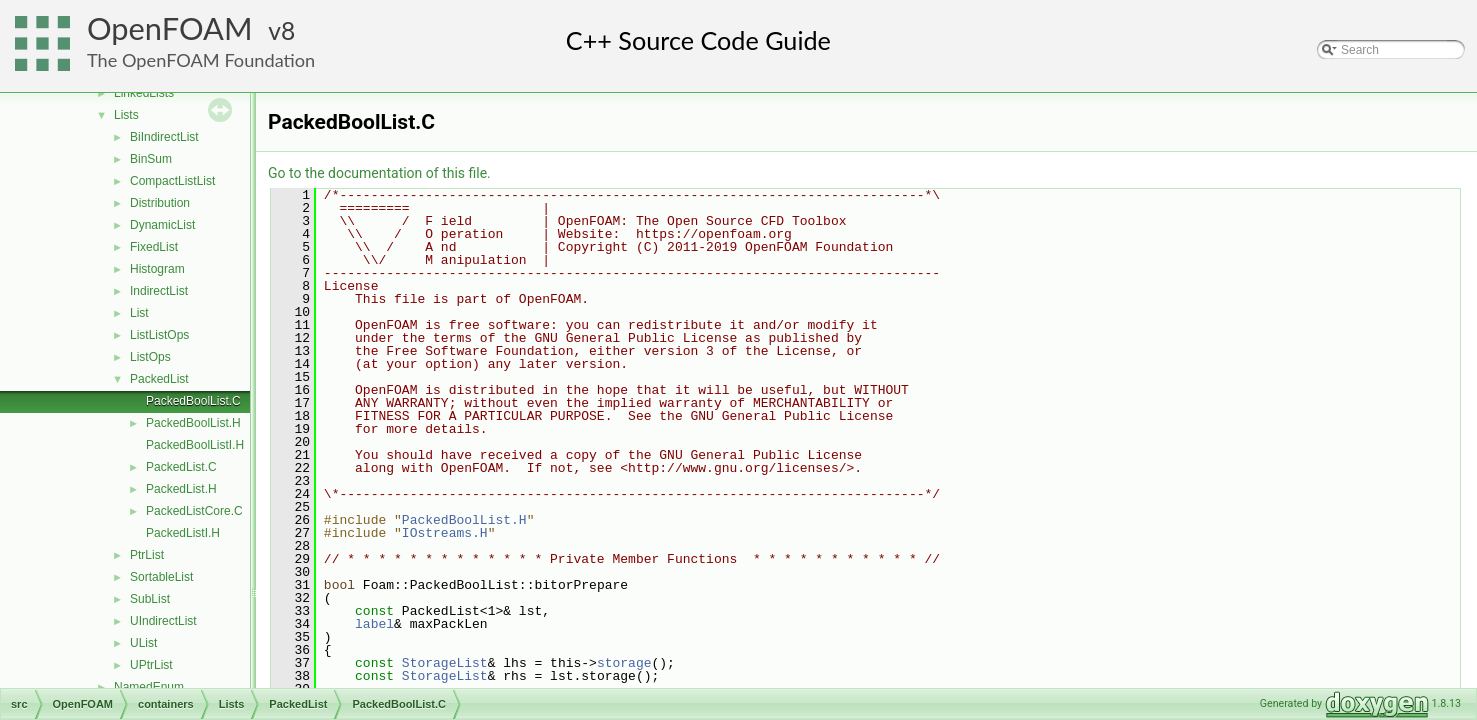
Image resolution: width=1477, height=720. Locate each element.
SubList (150, 599)
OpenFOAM (170, 28)
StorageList (445, 663)
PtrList (147, 555)
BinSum (151, 159)
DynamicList (162, 225)
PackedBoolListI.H (195, 445)
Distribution (160, 203)
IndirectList (159, 291)
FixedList (154, 247)
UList (143, 643)
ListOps (150, 357)
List (139, 313)
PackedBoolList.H (193, 423)
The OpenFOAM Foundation (201, 60)
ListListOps (159, 335)
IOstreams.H (445, 533)
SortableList (161, 577)
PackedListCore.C (194, 511)
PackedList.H (181, 489)
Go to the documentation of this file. (379, 173)
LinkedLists (144, 93)
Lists (126, 115)
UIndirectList (163, 621)
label (374, 624)
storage (624, 663)
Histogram (157, 269)
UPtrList (151, 665)
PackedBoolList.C (193, 401)
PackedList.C (181, 467)
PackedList (159, 379)
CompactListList (172, 181)
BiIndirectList (164, 137)
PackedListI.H (183, 533)
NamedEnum (149, 687)
